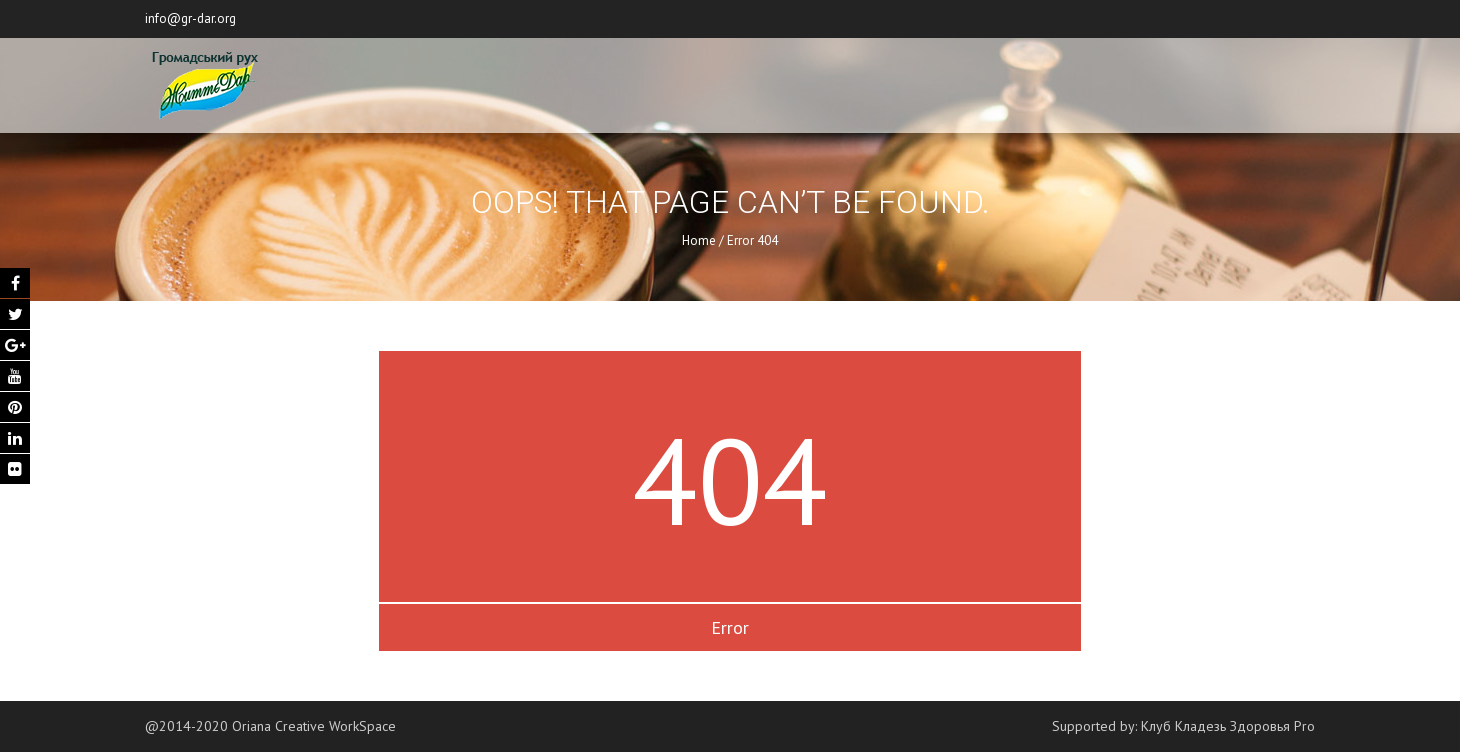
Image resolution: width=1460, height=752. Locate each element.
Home (699, 240)
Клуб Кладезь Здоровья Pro (1228, 726)
